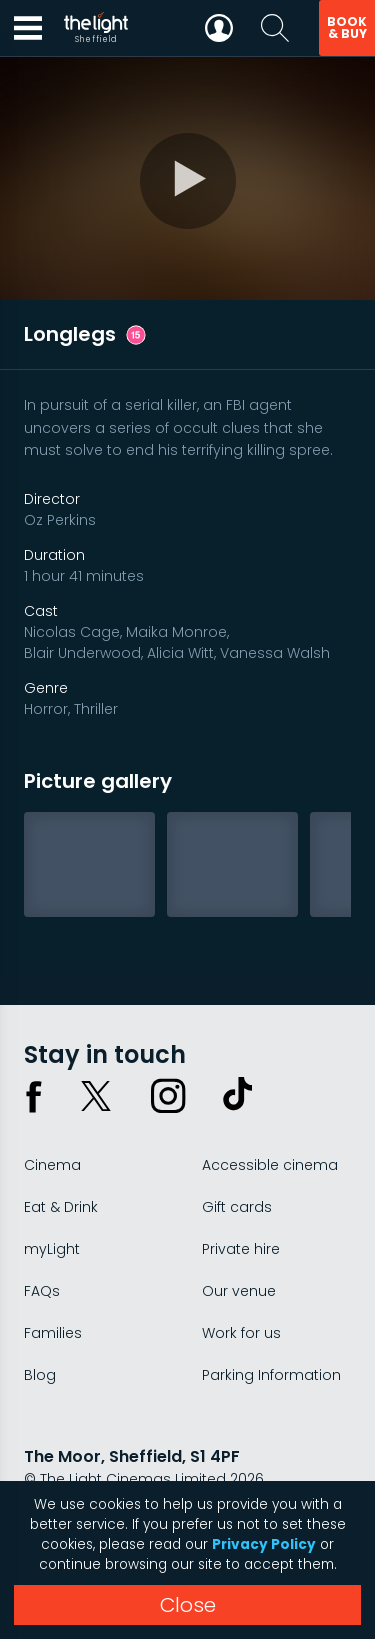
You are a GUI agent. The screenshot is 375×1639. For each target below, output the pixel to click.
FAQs (42, 1291)
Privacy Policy (264, 1544)
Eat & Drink (61, 1207)
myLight (52, 1249)
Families (53, 1333)
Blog (40, 1375)
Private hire (241, 1249)
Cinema (52, 1165)
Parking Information (271, 1375)
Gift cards (237, 1207)
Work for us (241, 1333)
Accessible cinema (270, 1165)
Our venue (239, 1291)
